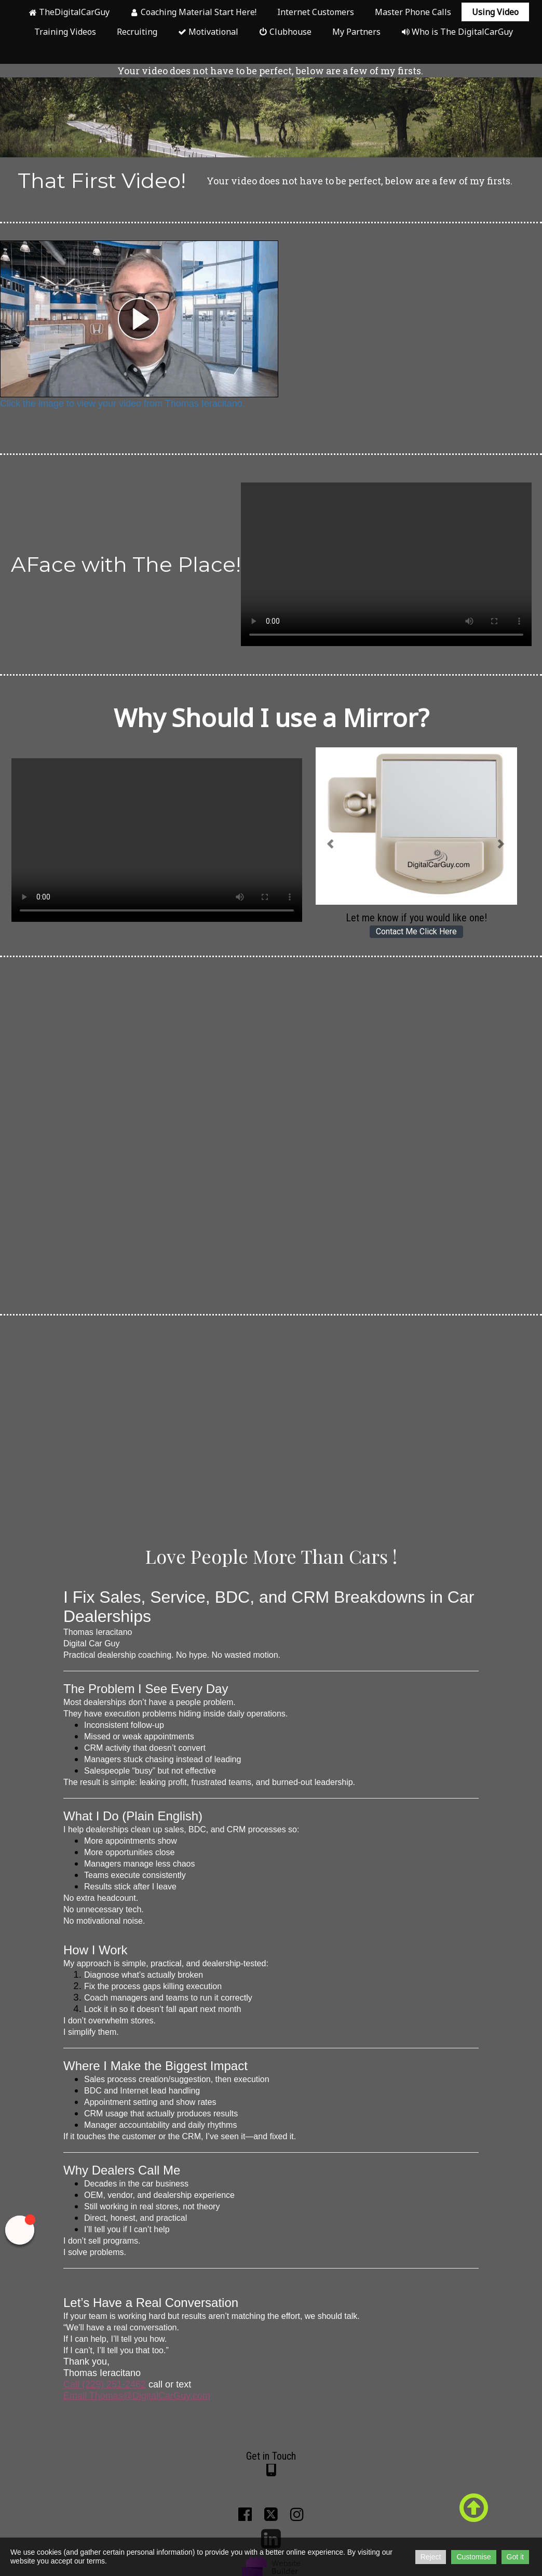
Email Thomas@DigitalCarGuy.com (136, 2396)
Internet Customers (315, 12)
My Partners (356, 31)
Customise (473, 2557)
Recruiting (137, 31)
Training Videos (65, 31)
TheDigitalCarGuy (69, 12)
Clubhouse (285, 31)
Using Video (495, 12)
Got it (515, 2557)
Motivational (208, 31)
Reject (431, 2557)
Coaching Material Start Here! (193, 12)
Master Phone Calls (413, 12)
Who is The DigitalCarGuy (457, 31)
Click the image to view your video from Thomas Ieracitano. (122, 403)
